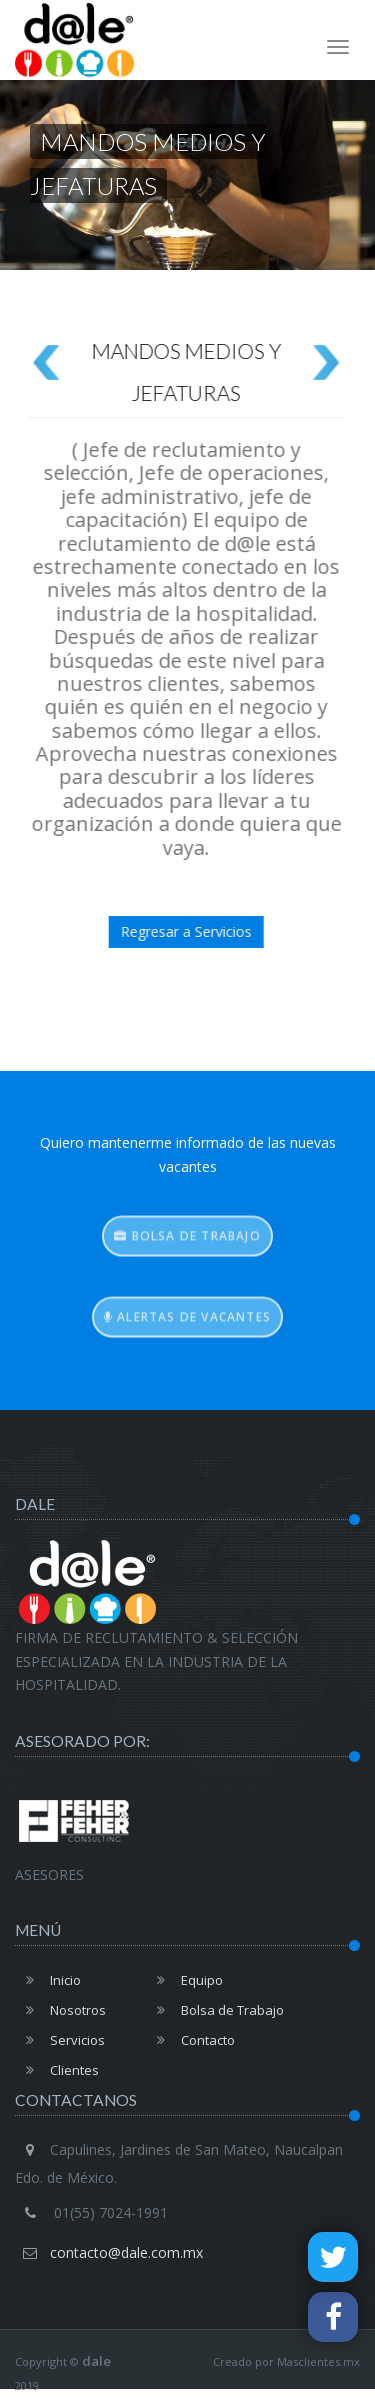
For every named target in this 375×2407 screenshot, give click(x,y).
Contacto (190, 2040)
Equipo (184, 1980)
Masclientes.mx (318, 2361)
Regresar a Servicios (164, 931)
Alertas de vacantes (187, 1331)
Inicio (48, 1980)
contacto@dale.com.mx (126, 2252)
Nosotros (60, 2010)
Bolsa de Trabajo (215, 2010)
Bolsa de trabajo (187, 1250)
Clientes (57, 2070)
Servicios (60, 2040)
